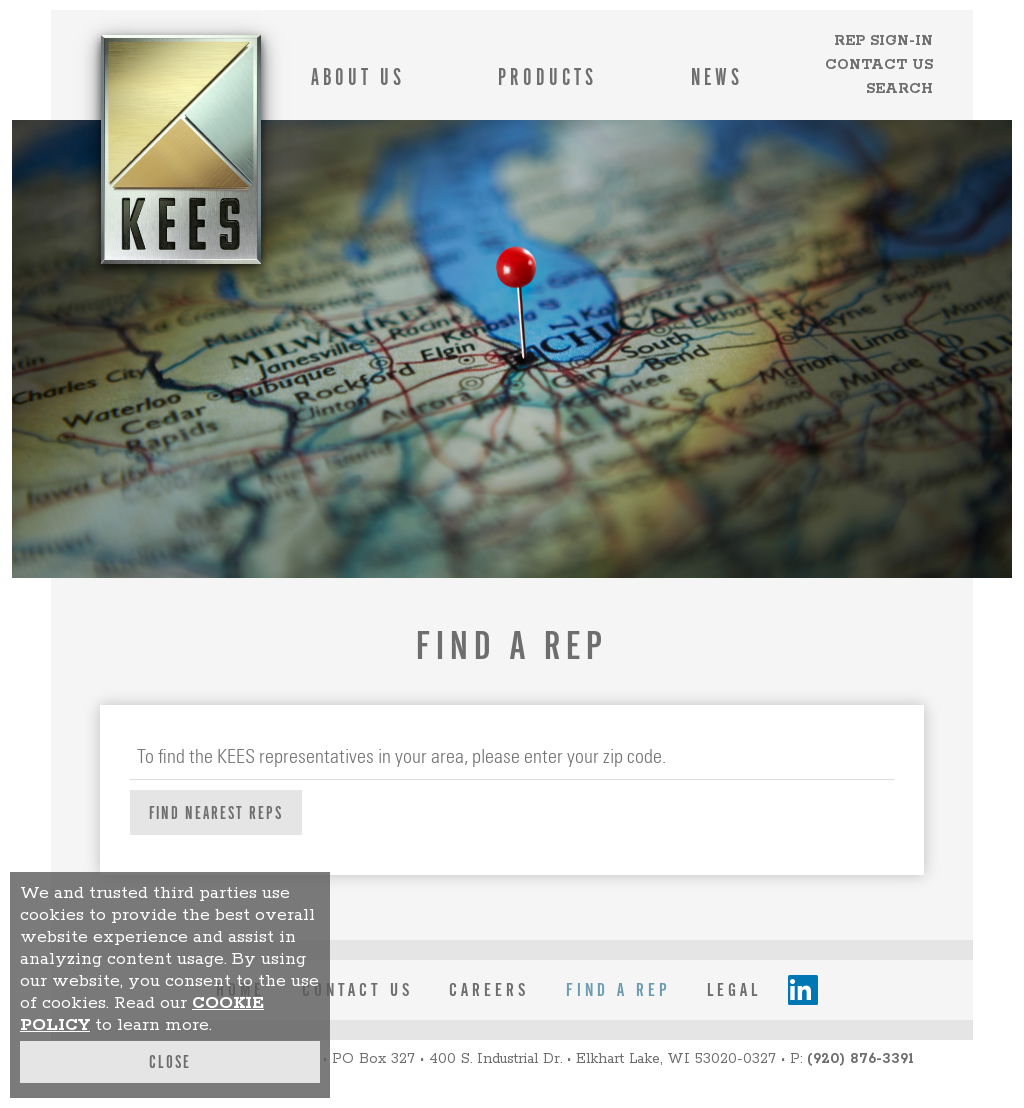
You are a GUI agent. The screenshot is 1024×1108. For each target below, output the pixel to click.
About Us (358, 77)
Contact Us (879, 65)
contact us (357, 990)
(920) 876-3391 (860, 1059)
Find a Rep (618, 990)
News (717, 77)
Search (899, 89)
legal (734, 990)
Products (547, 77)
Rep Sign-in (883, 41)
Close (170, 1062)
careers (489, 990)
